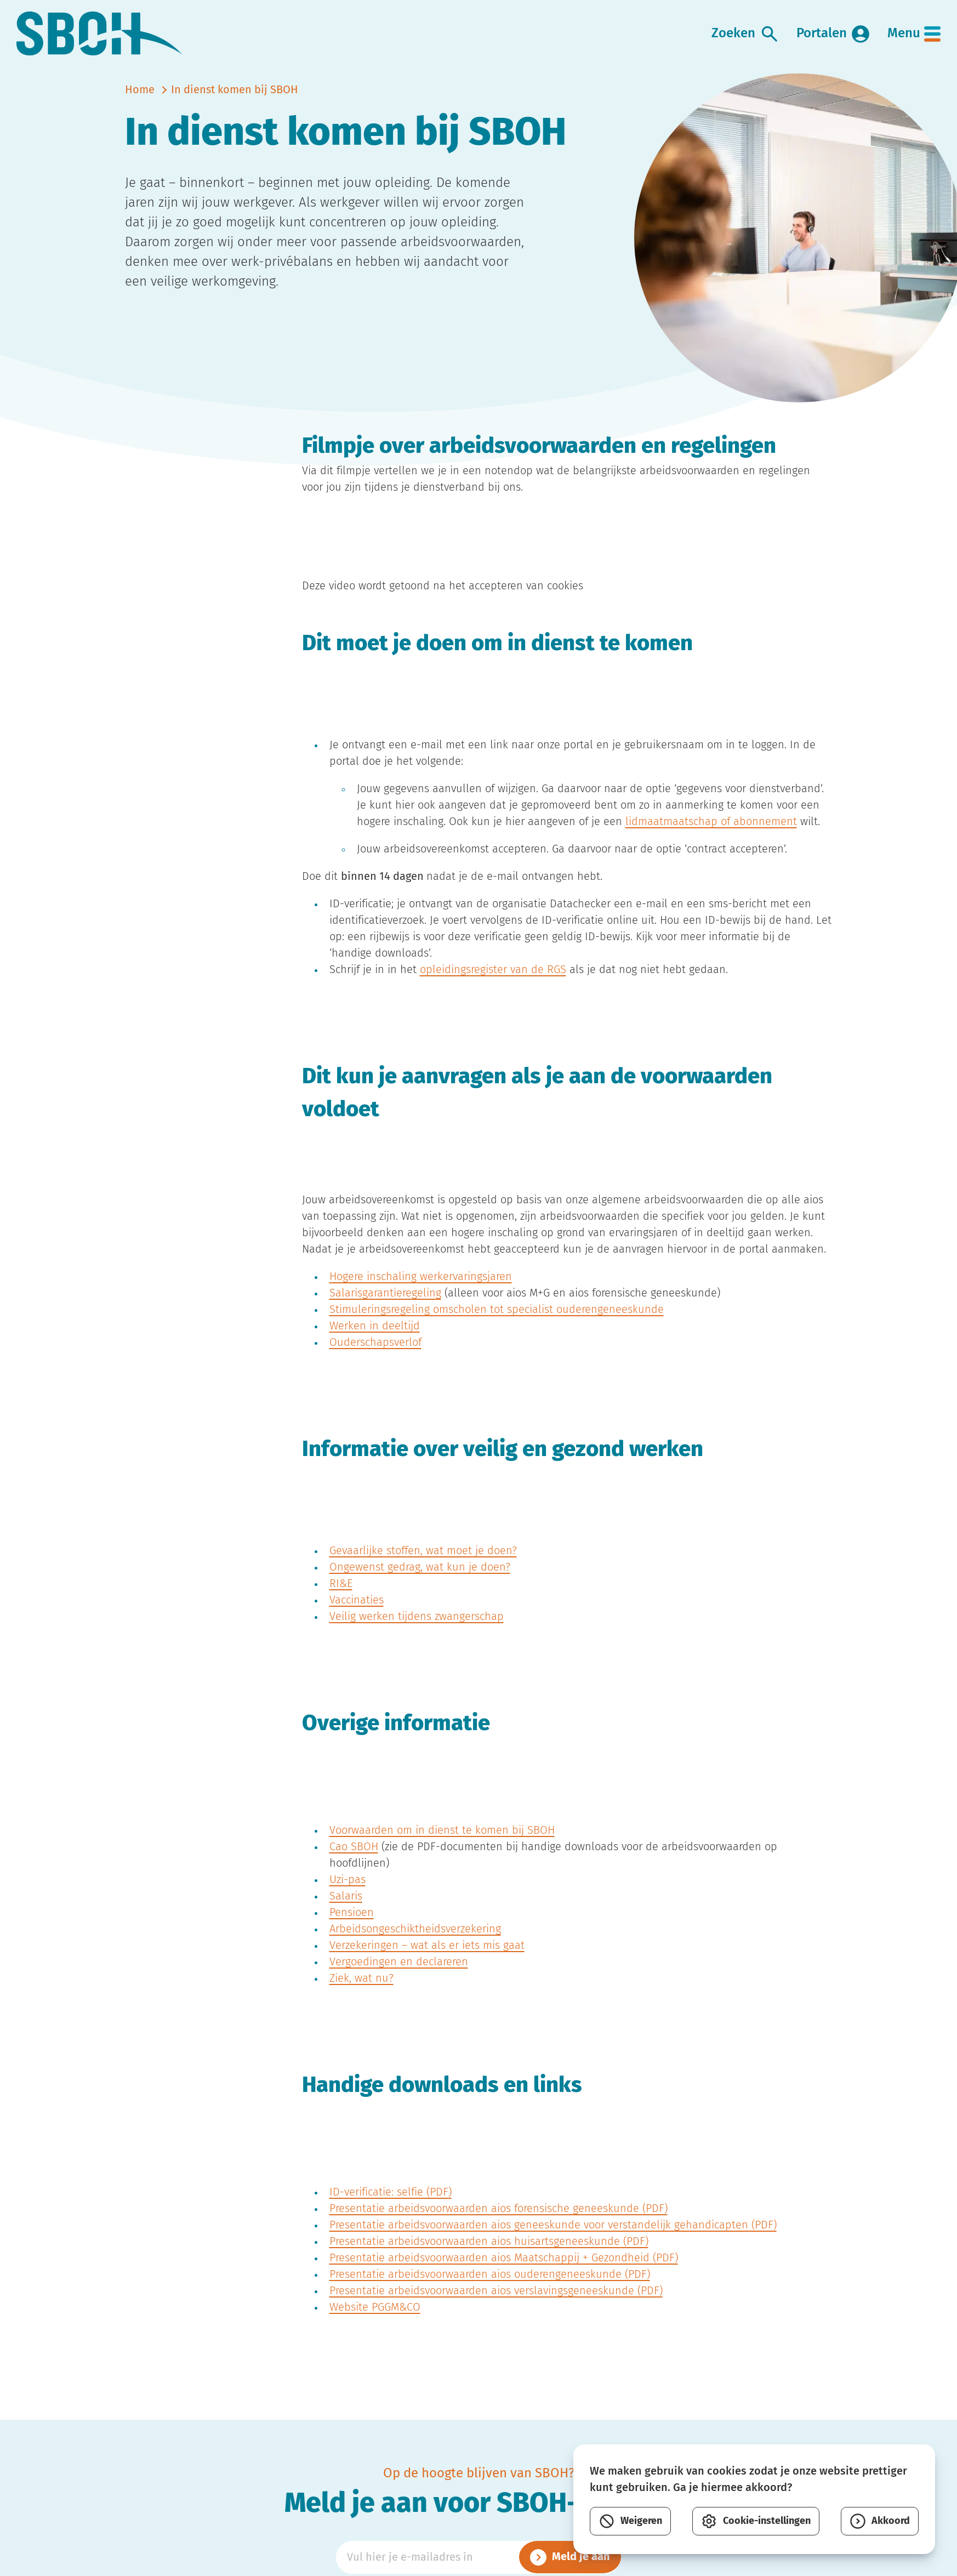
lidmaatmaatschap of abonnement (711, 836)
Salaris (345, 1910)
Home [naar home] (140, 104)
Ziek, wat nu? (361, 1992)
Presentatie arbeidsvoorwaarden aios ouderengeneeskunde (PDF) (489, 2288)
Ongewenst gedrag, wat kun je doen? (419, 1581)
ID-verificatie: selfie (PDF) (390, 2206)
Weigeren (630, 2521)
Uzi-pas (347, 1894)
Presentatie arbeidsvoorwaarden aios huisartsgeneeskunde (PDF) (488, 2255)
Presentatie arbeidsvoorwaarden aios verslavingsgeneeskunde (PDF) (496, 2305)
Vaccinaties (356, 1614)
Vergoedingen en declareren (398, 1976)
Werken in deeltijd (374, 1340)
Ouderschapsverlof (375, 1356)
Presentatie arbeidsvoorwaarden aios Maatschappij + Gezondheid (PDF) (503, 2272)
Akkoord (880, 2521)
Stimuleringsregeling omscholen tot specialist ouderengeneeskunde (496, 1323)
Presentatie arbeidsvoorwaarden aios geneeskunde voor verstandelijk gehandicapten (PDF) (553, 2239)
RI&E (340, 1598)
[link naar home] (105, 41)
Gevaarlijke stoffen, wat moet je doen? (423, 1565)
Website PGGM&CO (374, 2321)
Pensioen (351, 1926)
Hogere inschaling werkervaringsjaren (420, 1291)
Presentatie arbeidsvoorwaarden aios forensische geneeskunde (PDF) (498, 2222)
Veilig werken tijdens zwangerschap (416, 1630)
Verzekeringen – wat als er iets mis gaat (427, 1959)
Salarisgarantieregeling (385, 1307)
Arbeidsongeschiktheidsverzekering (415, 1943)
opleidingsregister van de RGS (493, 984)
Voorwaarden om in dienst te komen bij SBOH (442, 1844)
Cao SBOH (353, 1861)
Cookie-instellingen (756, 2521)
